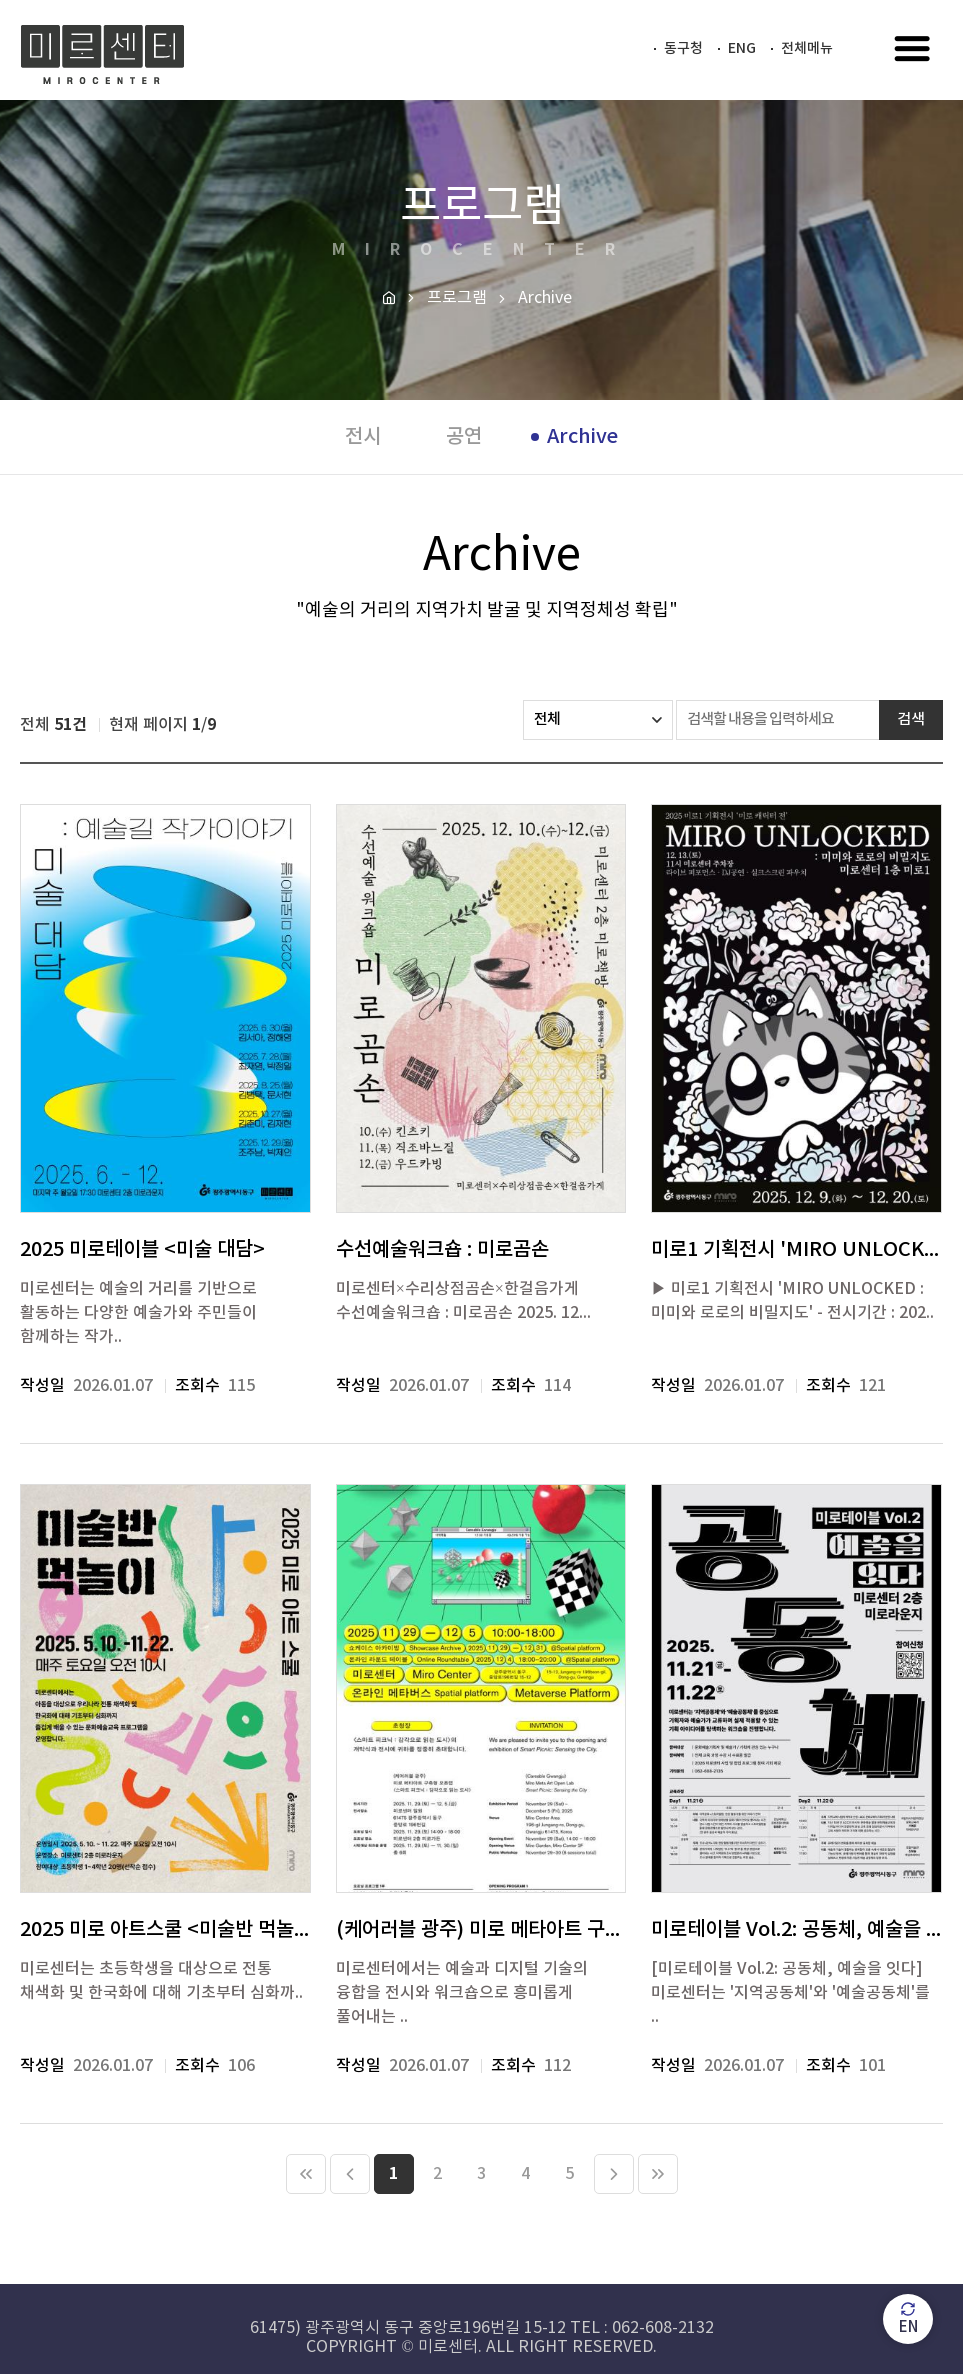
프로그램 (457, 298)
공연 (464, 437)
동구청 (683, 48)
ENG (742, 48)
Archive (582, 437)
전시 (363, 437)
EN (908, 2318)
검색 (911, 719)
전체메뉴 (807, 48)
